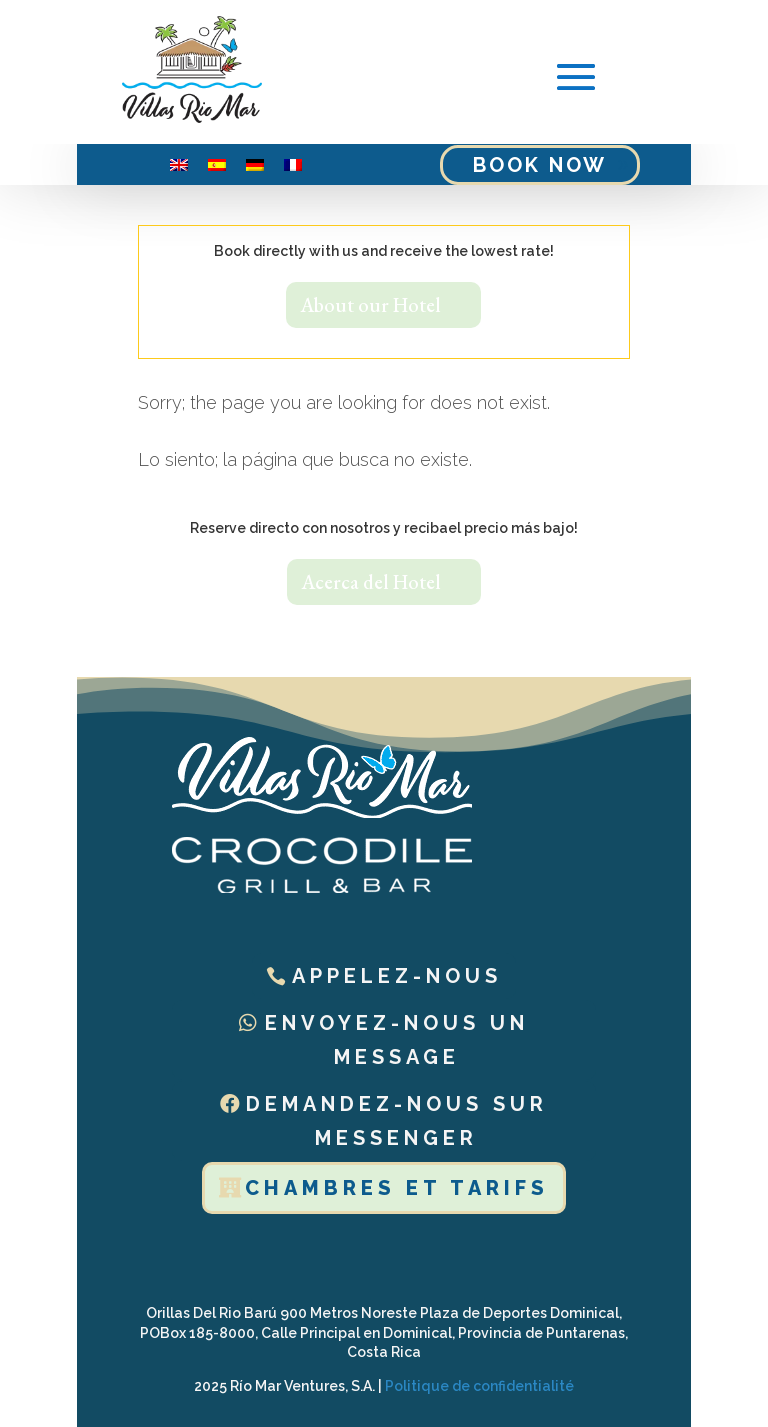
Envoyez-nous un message (397, 1040)
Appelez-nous (397, 976)
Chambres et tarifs (397, 1188)
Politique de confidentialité (479, 1386)
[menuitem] (179, 164)
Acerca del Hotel (371, 582)
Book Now (540, 165)
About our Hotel (370, 305)
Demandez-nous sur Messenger (397, 1121)
